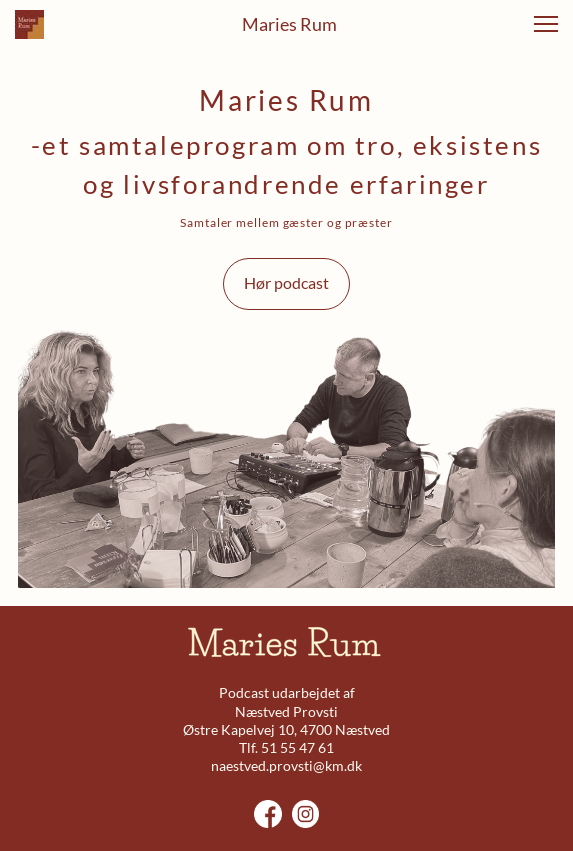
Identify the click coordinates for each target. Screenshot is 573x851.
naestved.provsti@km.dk (286, 765)
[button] (546, 24)
